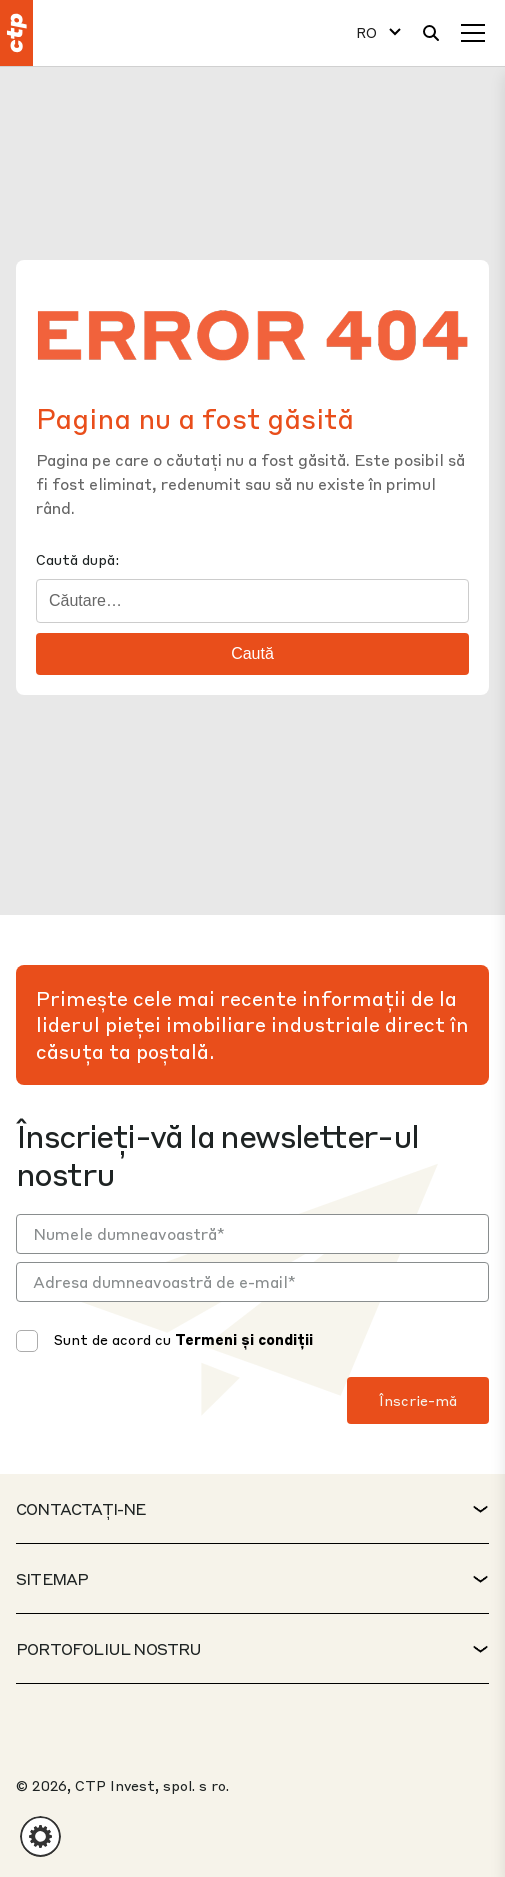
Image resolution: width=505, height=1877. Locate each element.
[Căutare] (431, 33)
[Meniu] (473, 33)
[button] (40, 1836)
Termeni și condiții (244, 1339)
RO (366, 32)
